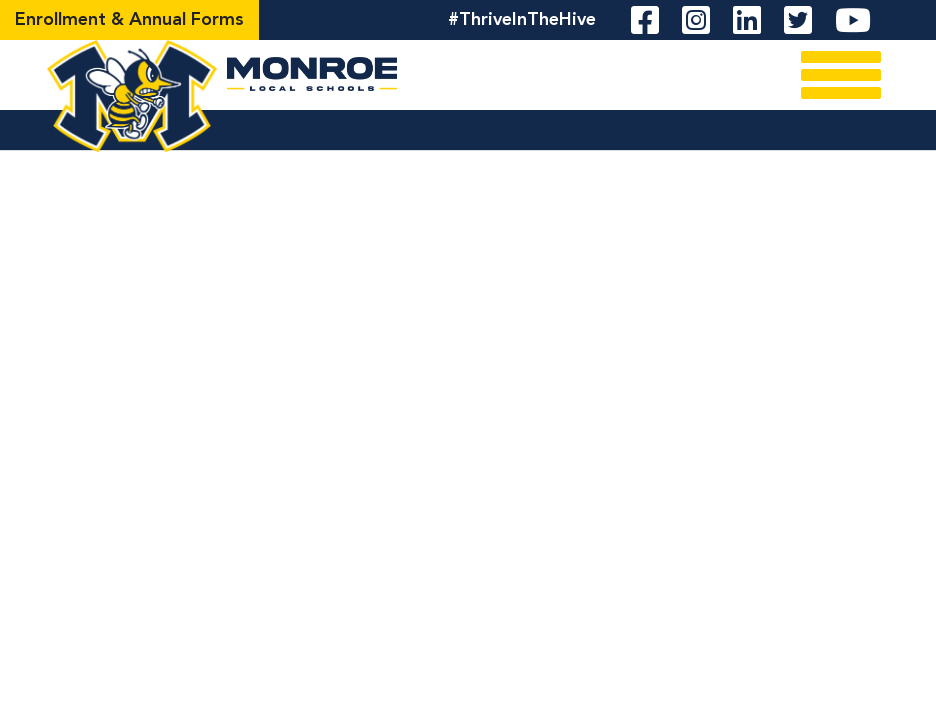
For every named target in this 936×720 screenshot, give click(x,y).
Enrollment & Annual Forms (129, 20)
